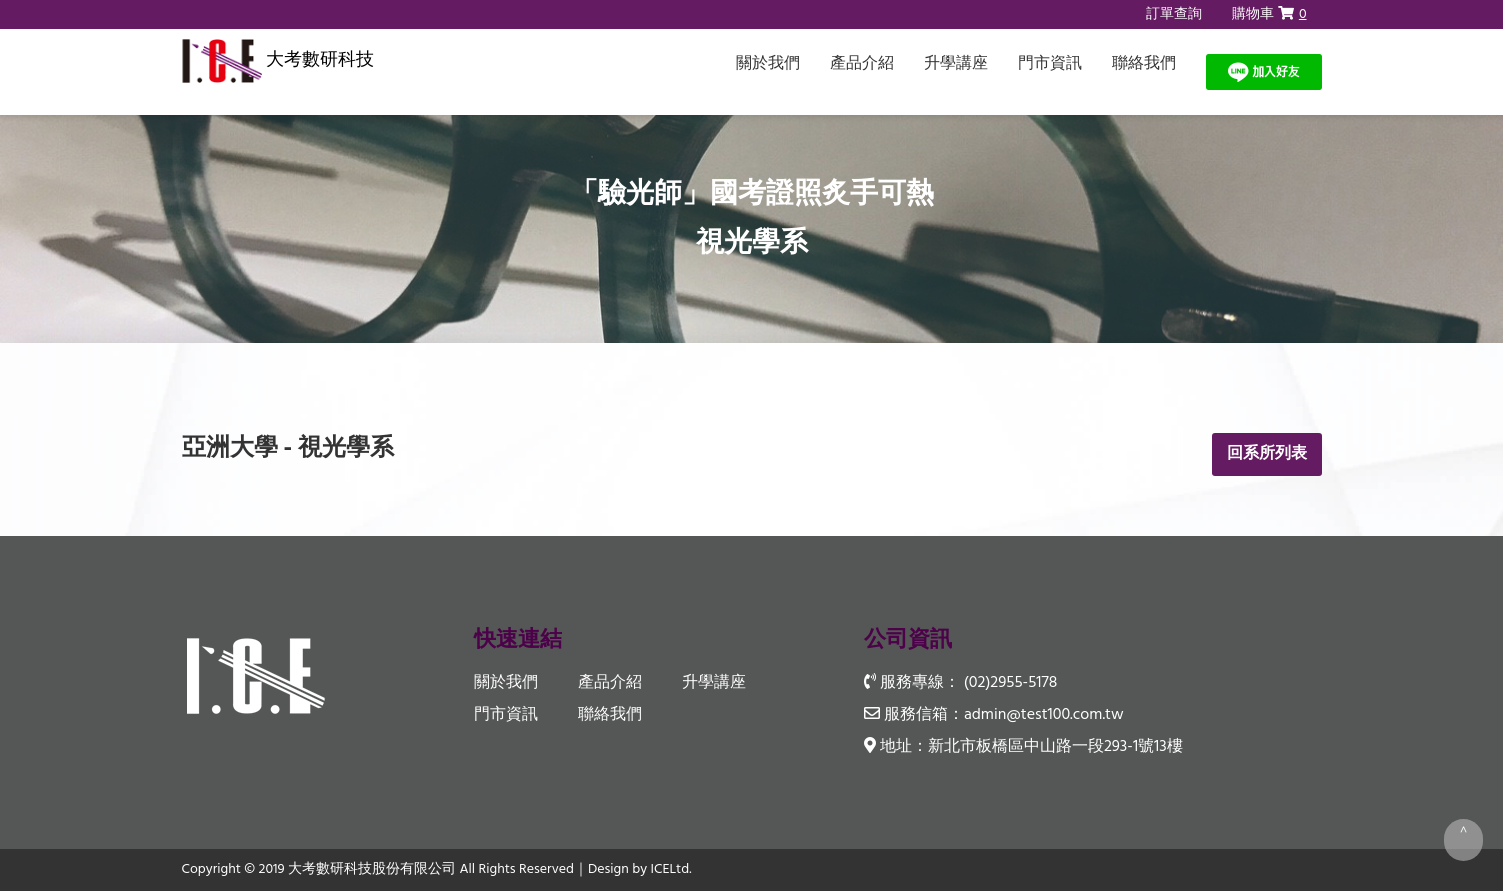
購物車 (1269, 14)
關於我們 (768, 64)
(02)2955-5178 (1010, 683)
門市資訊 (1050, 64)
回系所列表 (1267, 454)
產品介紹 (862, 64)
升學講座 (956, 64)
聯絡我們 (1144, 64)
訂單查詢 (1174, 14)
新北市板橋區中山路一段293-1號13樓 (1055, 747)
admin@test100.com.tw (1044, 715)
